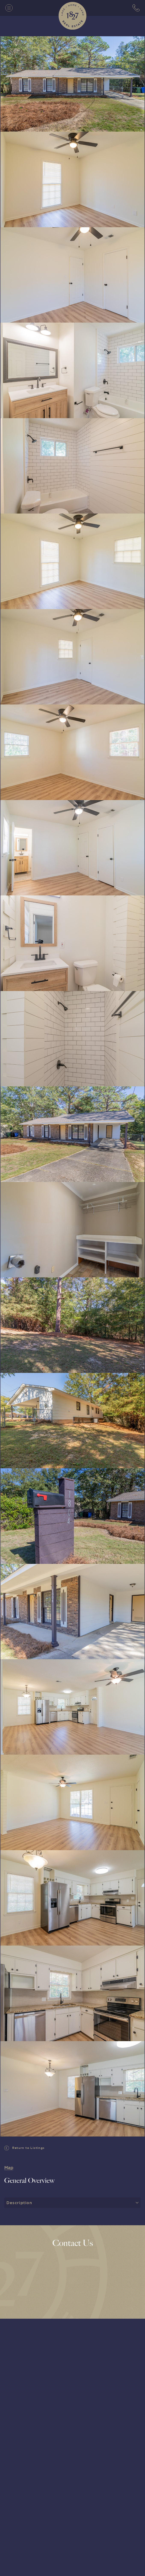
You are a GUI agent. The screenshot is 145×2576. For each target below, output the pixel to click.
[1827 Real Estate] (72, 16)
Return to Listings (24, 2148)
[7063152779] (136, 8)
